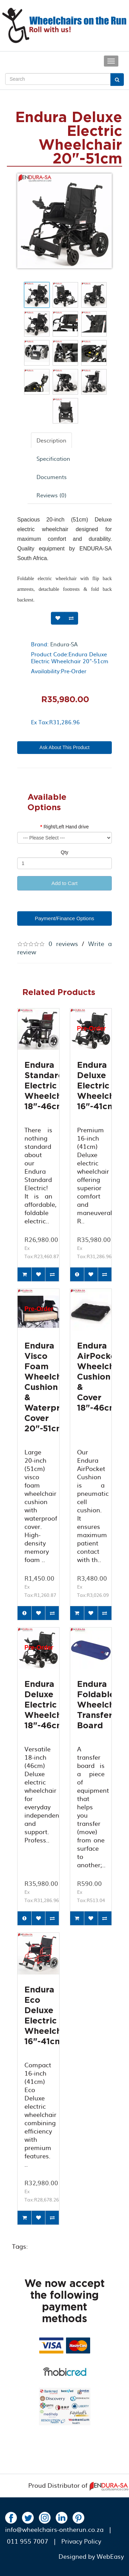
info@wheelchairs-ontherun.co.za (54, 2529)
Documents (51, 477)
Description (51, 440)
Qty (64, 852)
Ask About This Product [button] (64, 747)
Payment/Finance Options (64, 918)
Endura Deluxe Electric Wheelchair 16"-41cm (101, 1086)
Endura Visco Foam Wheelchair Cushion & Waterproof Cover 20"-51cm (49, 1387)
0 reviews (63, 943)
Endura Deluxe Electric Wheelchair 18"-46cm (48, 1705)
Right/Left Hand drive (66, 826)
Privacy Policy (81, 2541)
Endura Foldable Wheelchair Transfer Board (101, 1705)
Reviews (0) (51, 495)
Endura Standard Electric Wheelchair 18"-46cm (48, 1086)
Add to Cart (65, 883)
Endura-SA (64, 644)
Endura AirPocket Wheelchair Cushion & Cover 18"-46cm (101, 1377)
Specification (53, 458)
